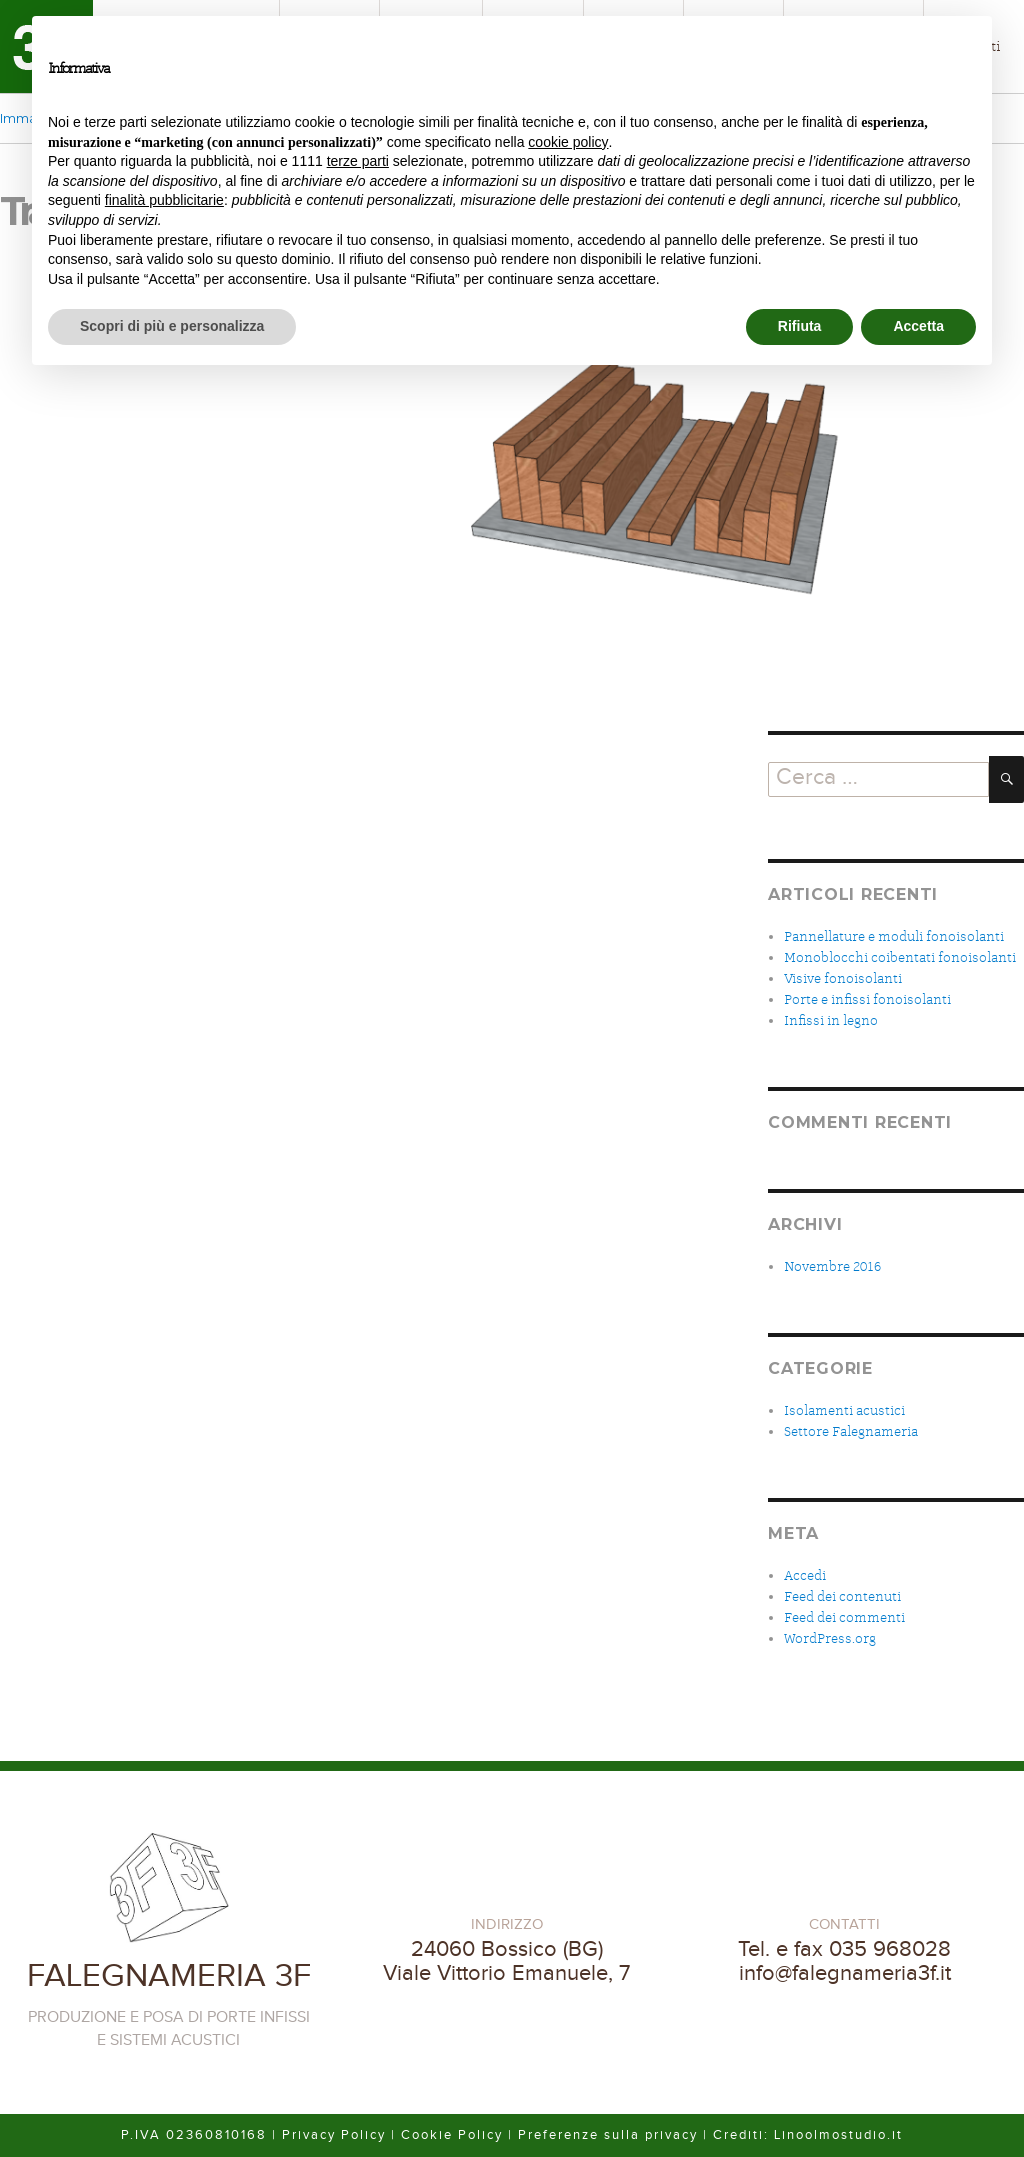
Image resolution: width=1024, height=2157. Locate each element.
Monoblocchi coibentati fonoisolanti (900, 957)
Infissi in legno (831, 1020)
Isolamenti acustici (844, 1410)
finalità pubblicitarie (164, 200)
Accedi (805, 1575)
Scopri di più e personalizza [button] (172, 326)
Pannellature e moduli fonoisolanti (894, 936)
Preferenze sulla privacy (608, 2135)
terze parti (358, 161)
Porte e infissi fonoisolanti (867, 999)
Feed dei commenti (844, 1617)
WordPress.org (830, 1638)
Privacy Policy (334, 2135)
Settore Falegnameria (851, 1431)
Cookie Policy (452, 2135)
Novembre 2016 (832, 1266)
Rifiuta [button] (800, 326)
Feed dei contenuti (842, 1596)
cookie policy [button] (568, 142)
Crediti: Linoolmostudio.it (808, 2135)
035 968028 (890, 1949)
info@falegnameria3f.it (845, 1973)
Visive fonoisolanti (843, 978)
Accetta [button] (918, 326)
